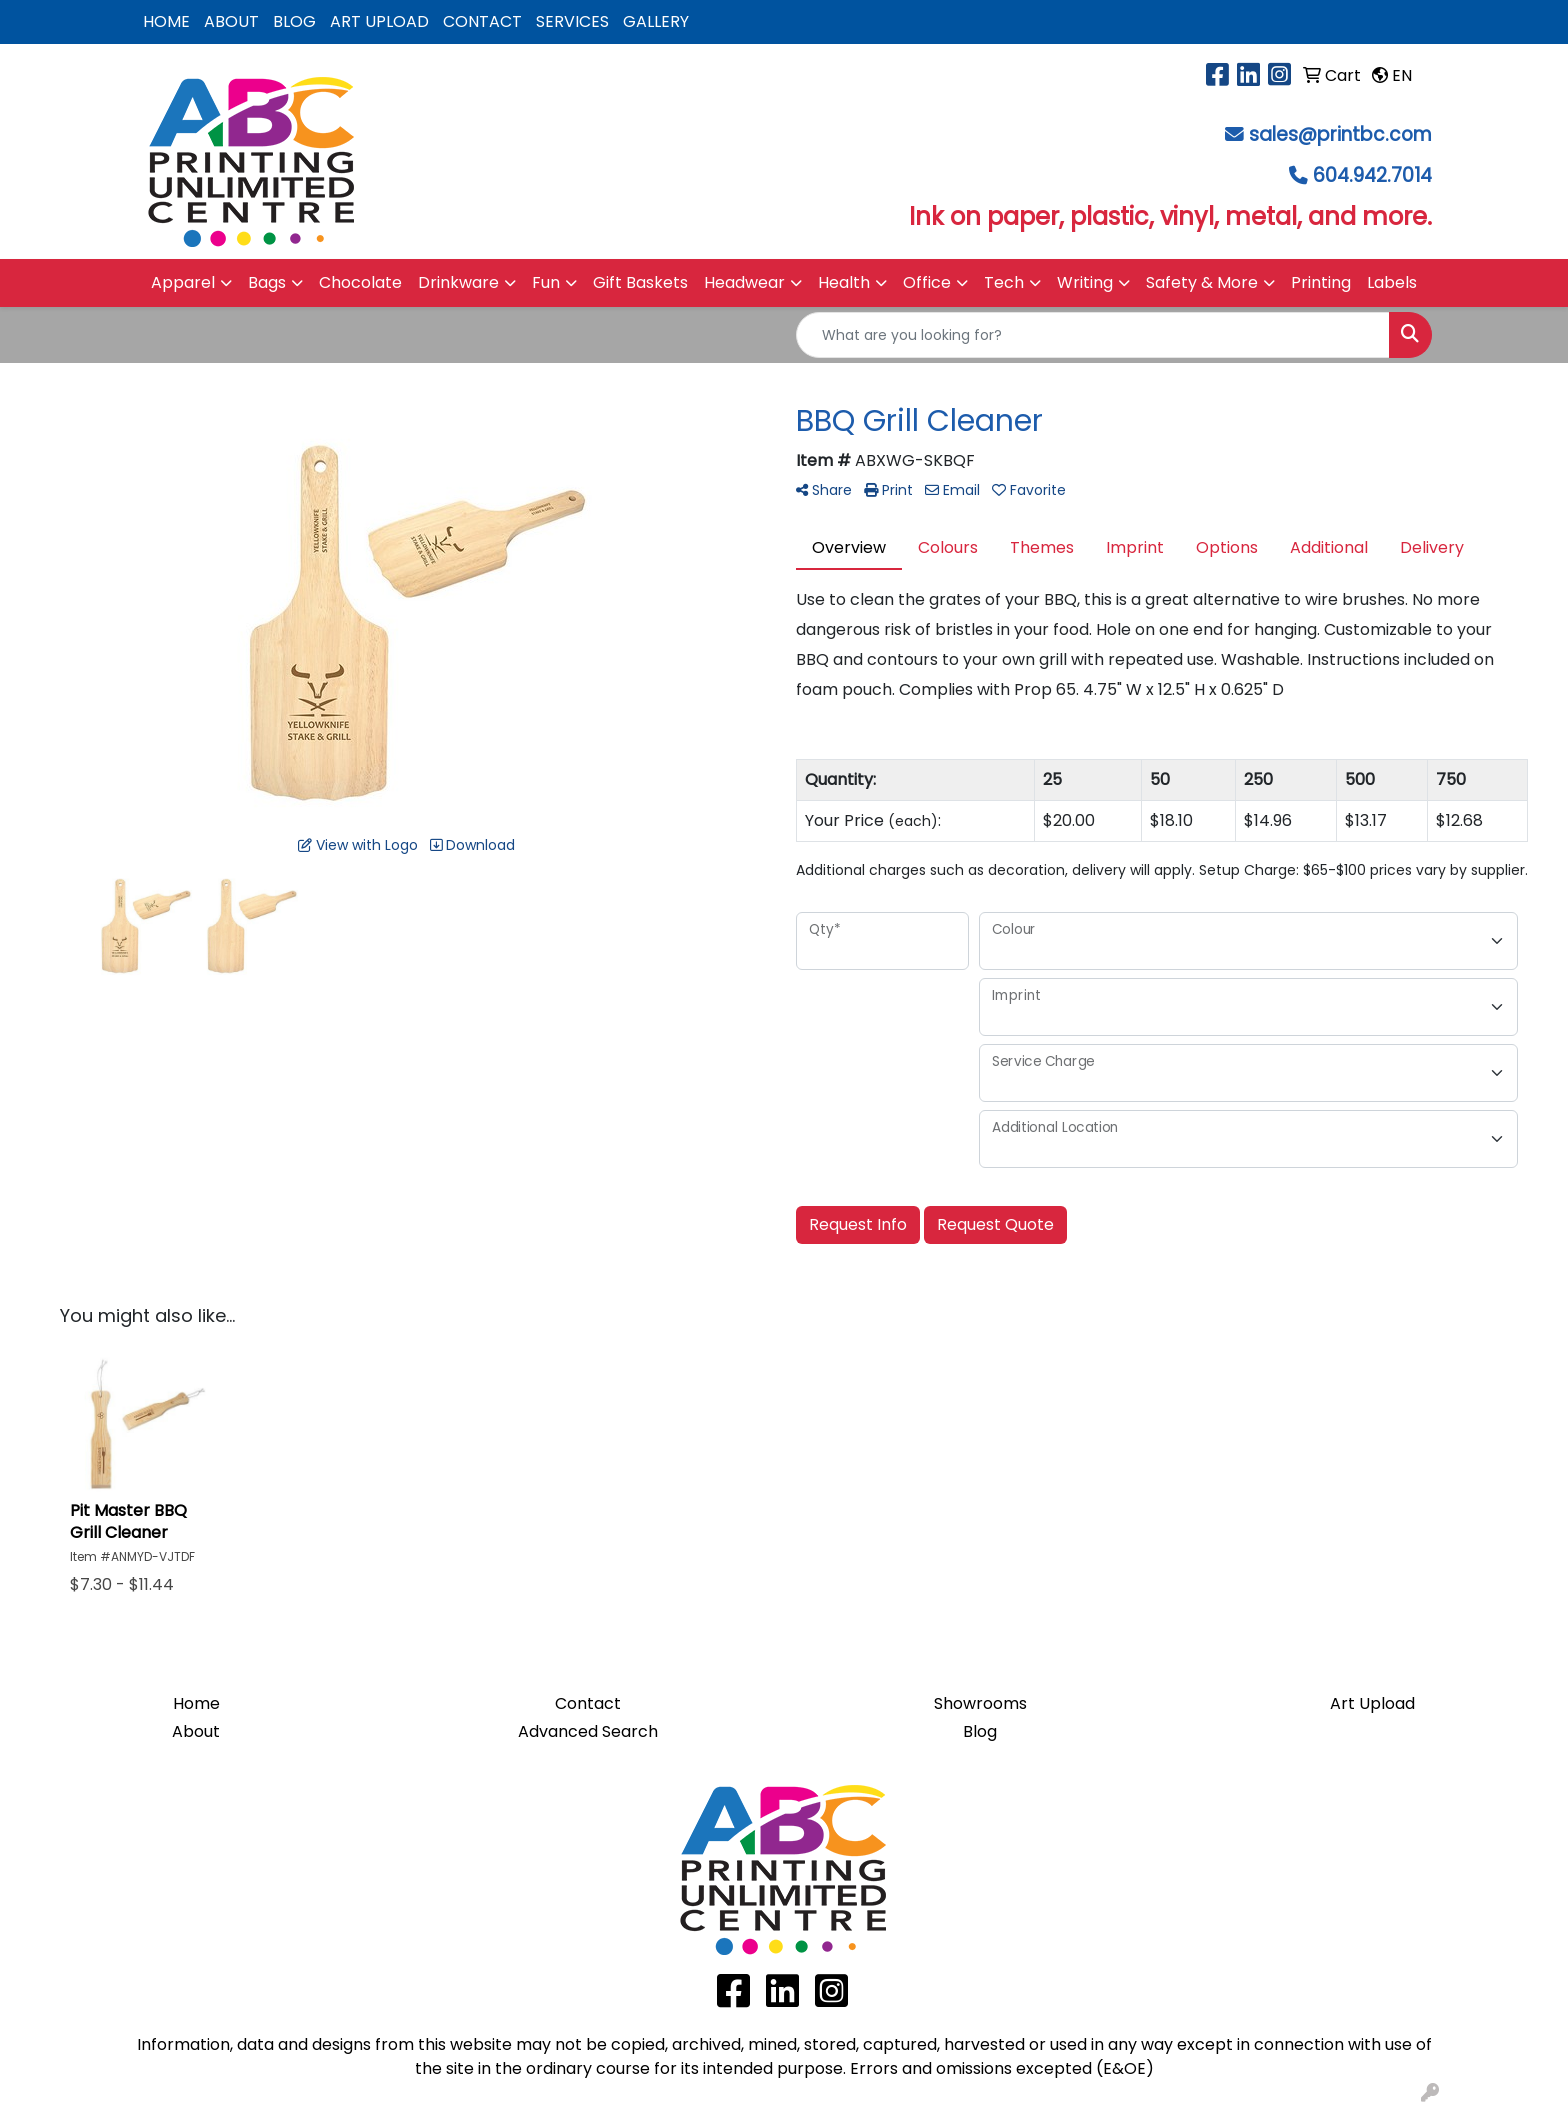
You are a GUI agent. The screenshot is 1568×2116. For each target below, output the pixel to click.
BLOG (294, 21)
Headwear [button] (744, 282)
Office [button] (927, 282)
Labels (1392, 282)
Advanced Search (588, 1731)
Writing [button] (1085, 282)
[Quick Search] (1093, 335)
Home (196, 1703)
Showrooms (980, 1703)
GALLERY (656, 21)
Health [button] (844, 282)
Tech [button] (1004, 282)
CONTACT (482, 21)
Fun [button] (546, 282)
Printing (1321, 282)
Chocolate (360, 282)
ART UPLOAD (379, 21)
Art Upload (1372, 1703)
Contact (588, 1703)
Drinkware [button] (458, 282)
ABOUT (231, 21)
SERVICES (572, 21)
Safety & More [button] (1202, 282)
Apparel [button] (183, 282)
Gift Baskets (640, 282)
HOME (166, 21)
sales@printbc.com (1340, 134)
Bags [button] (267, 282)
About (196, 1731)
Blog (980, 1731)
